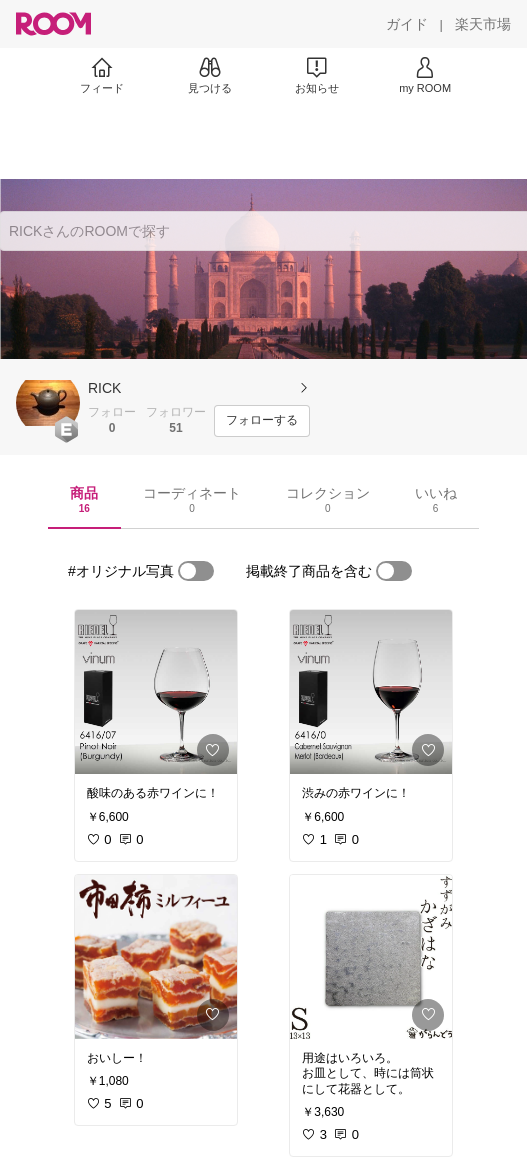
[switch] (196, 571)
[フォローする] (262, 421)
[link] (156, 692)
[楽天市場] (483, 24)
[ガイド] (407, 24)
